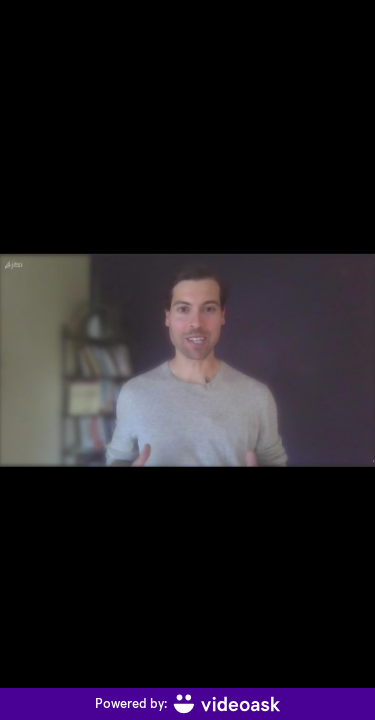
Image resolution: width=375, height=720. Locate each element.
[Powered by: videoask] (187, 704)
